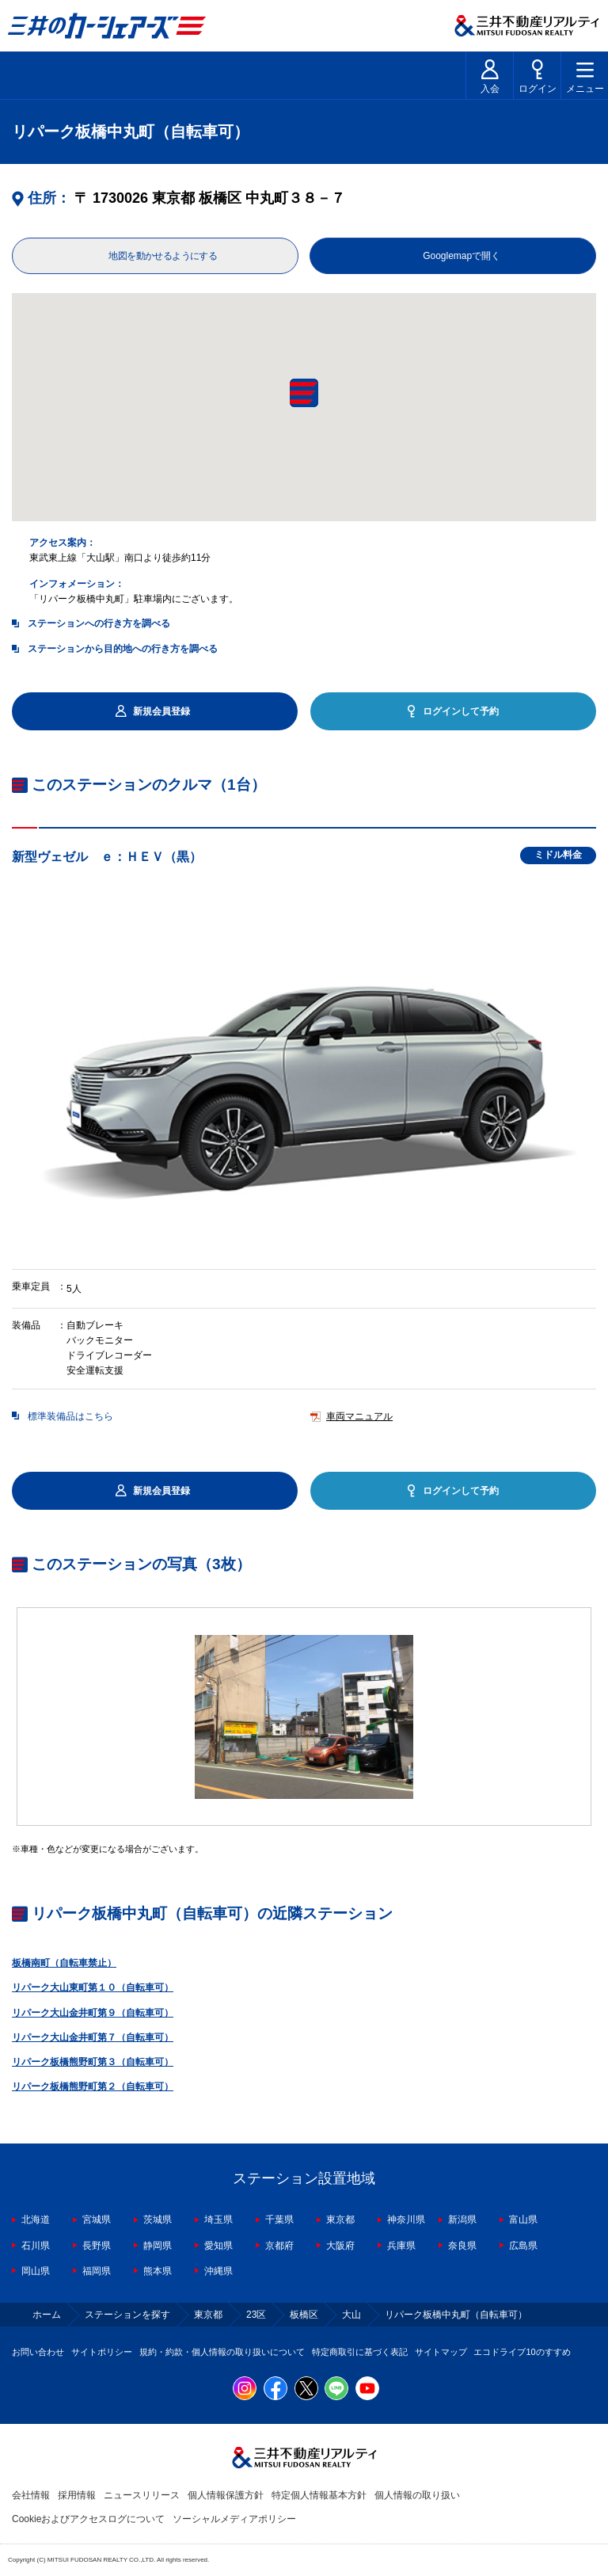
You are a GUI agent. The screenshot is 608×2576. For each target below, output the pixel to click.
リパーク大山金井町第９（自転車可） (92, 2012)
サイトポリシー (101, 2352)
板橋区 (304, 2314)
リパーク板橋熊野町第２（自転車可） (92, 2086)
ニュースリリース (142, 2495)
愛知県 (218, 2245)
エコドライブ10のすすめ (521, 2352)
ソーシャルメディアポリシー (234, 2519)
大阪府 (340, 2245)
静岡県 (157, 2245)
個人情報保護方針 (226, 2495)
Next (596, 1717)
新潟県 (462, 2219)
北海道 (35, 2219)
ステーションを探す (127, 2314)
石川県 (35, 2245)
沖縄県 (218, 2271)
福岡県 (96, 2271)
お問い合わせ (38, 2352)
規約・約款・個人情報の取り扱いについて (222, 2352)
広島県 (523, 2245)
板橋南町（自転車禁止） (64, 1962)
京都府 (279, 2245)
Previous (12, 1717)
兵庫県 (401, 2245)
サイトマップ (441, 2352)
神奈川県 (406, 2219)
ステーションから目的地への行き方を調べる (123, 648)
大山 (351, 2314)
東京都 (340, 2219)
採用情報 (77, 2495)
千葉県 (279, 2219)
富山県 (523, 2219)
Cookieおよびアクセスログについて (88, 2519)
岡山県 (35, 2271)
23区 (256, 2314)
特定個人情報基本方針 (319, 2495)
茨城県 (157, 2219)
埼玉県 (218, 2219)
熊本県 (157, 2271)
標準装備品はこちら (70, 1416)
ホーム (46, 2314)
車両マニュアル (359, 1416)
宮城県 (96, 2219)
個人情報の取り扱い (417, 2495)
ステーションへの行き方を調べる (99, 623)
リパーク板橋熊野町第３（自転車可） (92, 2061)
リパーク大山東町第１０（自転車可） (92, 1987)
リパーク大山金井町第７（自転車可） (92, 2037)
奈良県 (462, 2245)
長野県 (96, 2245)
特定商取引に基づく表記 (360, 2352)
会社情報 (31, 2495)
